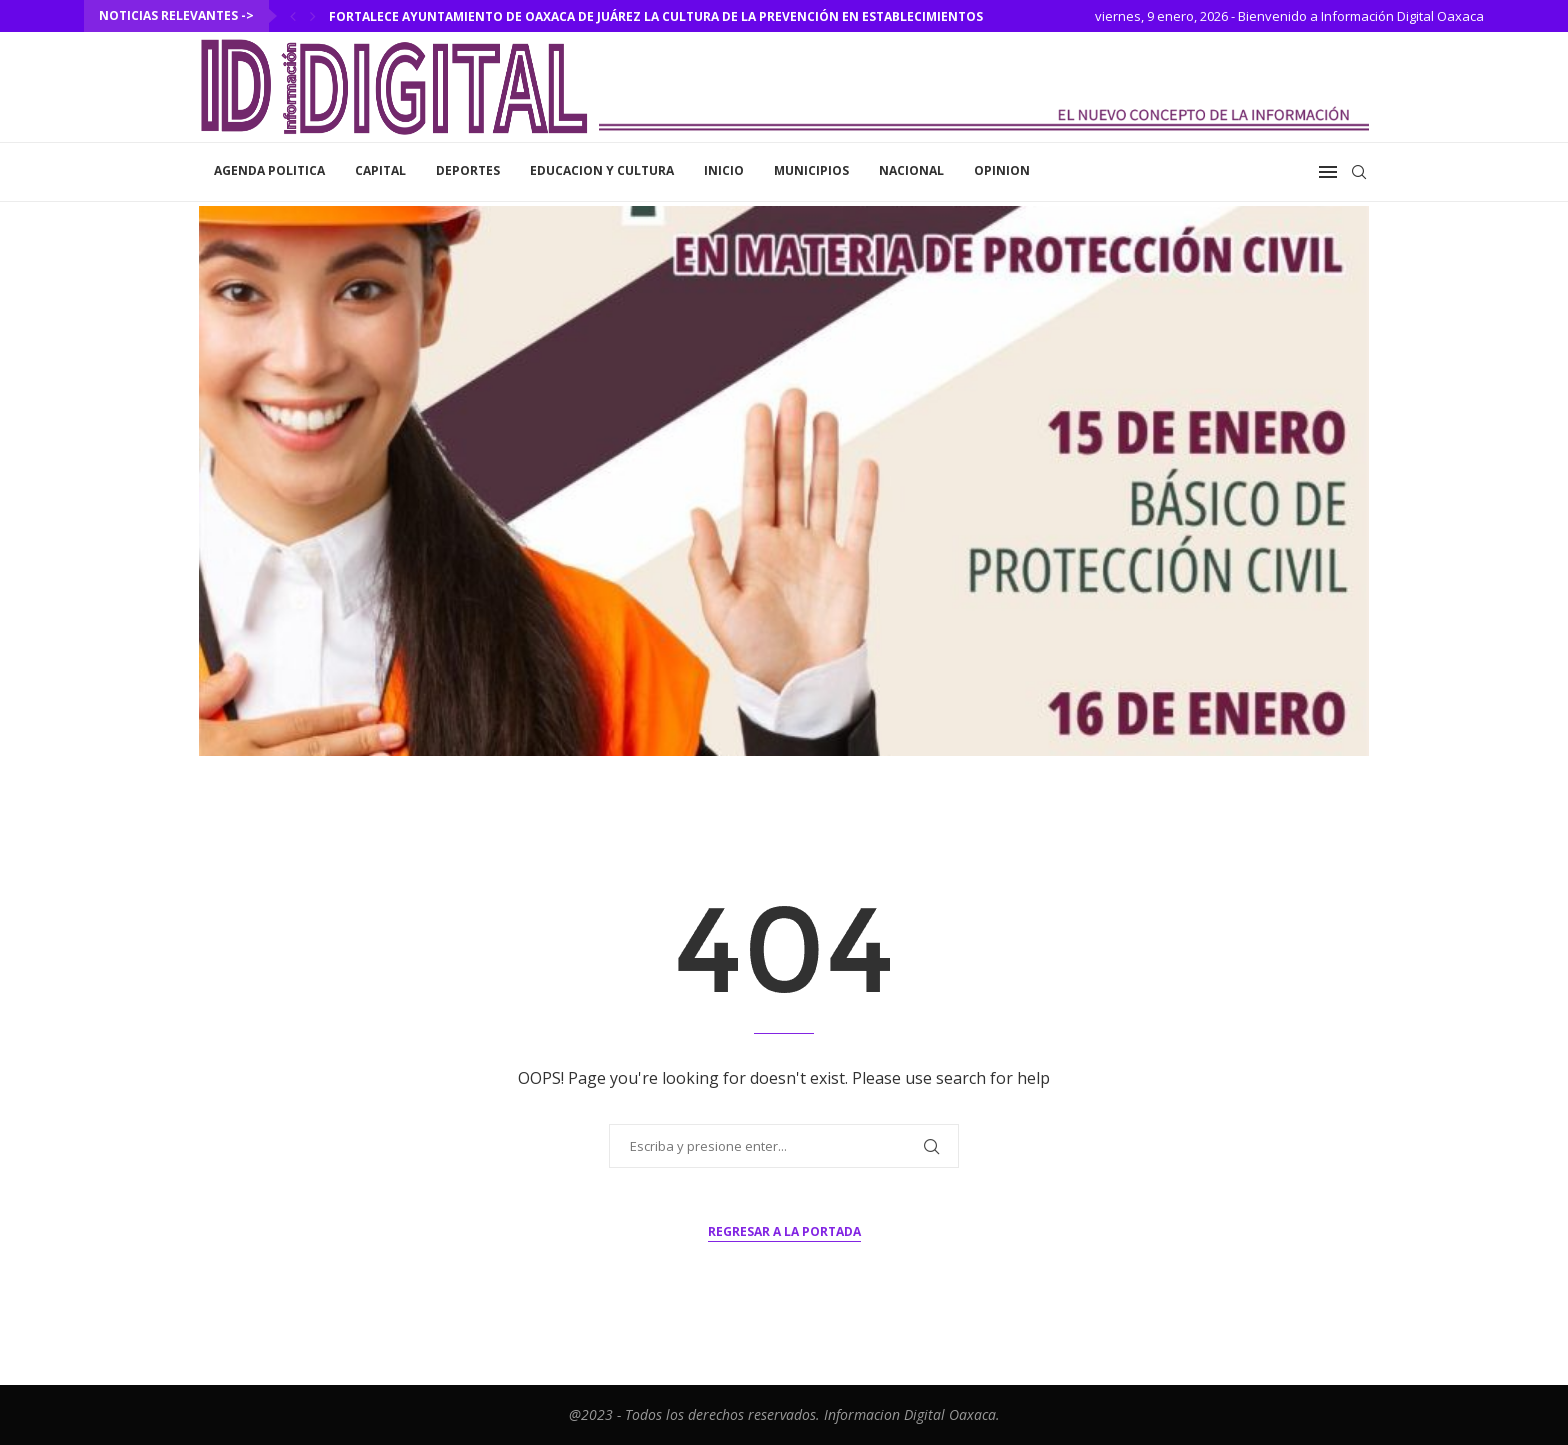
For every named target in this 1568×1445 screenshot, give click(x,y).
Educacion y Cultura (602, 170)
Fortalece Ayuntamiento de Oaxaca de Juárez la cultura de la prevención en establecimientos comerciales (700, 16)
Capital (380, 170)
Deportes (468, 170)
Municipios (811, 170)
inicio (724, 170)
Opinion (1002, 170)
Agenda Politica (269, 170)
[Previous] (293, 16)
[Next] (313, 16)
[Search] (1359, 172)
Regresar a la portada (784, 1231)
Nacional (911, 170)
